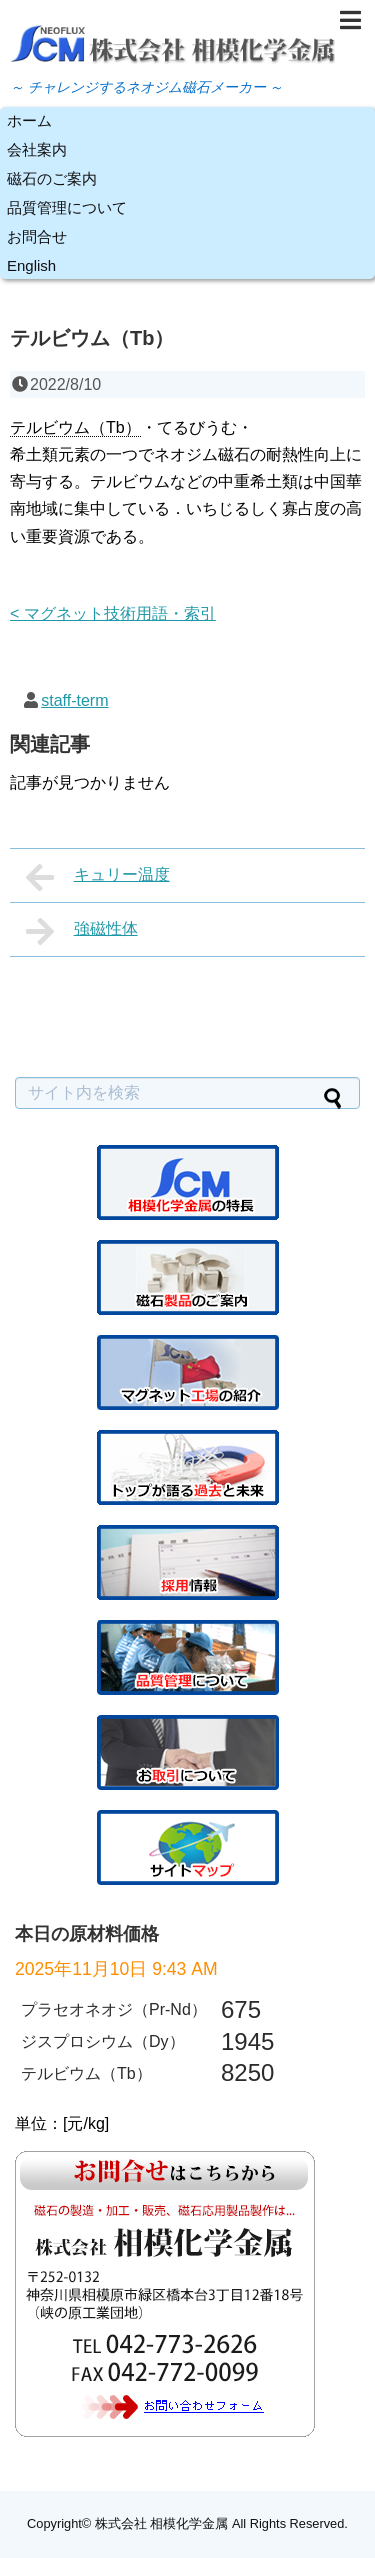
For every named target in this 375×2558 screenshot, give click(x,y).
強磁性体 (82, 931)
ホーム (29, 120)
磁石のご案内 (52, 178)
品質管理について (67, 207)
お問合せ (37, 236)
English (31, 265)
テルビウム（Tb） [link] (75, 427)
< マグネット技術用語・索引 (113, 613)
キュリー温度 (98, 877)
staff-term (74, 700)
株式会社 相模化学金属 (162, 2523)
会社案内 (37, 149)
